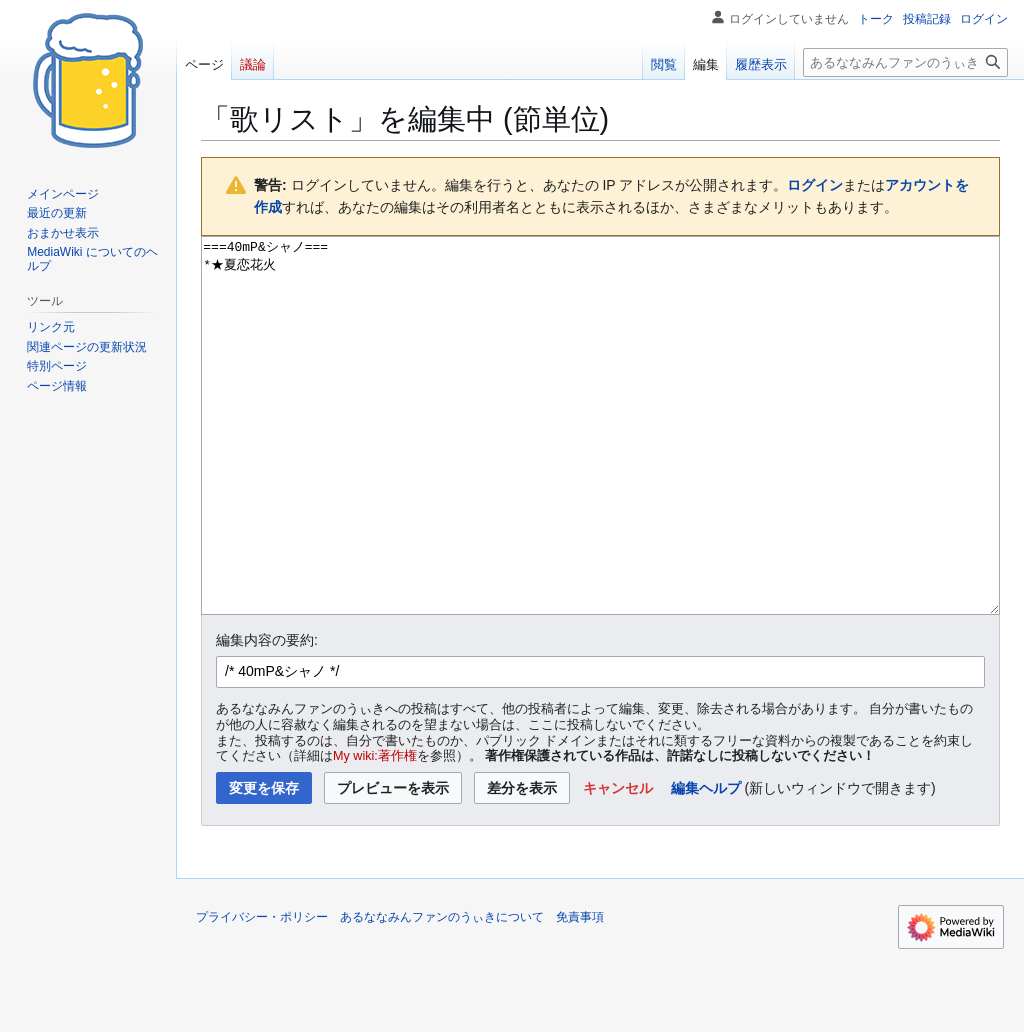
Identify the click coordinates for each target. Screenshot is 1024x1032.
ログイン (815, 185)
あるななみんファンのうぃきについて (442, 992)
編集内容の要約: (267, 715)
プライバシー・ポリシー (262, 992)
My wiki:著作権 (375, 831)
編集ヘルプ (706, 863)
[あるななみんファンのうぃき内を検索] (905, 62)
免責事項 (580, 992)
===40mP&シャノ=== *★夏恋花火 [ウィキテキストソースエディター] (600, 463)
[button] (618, 863)
